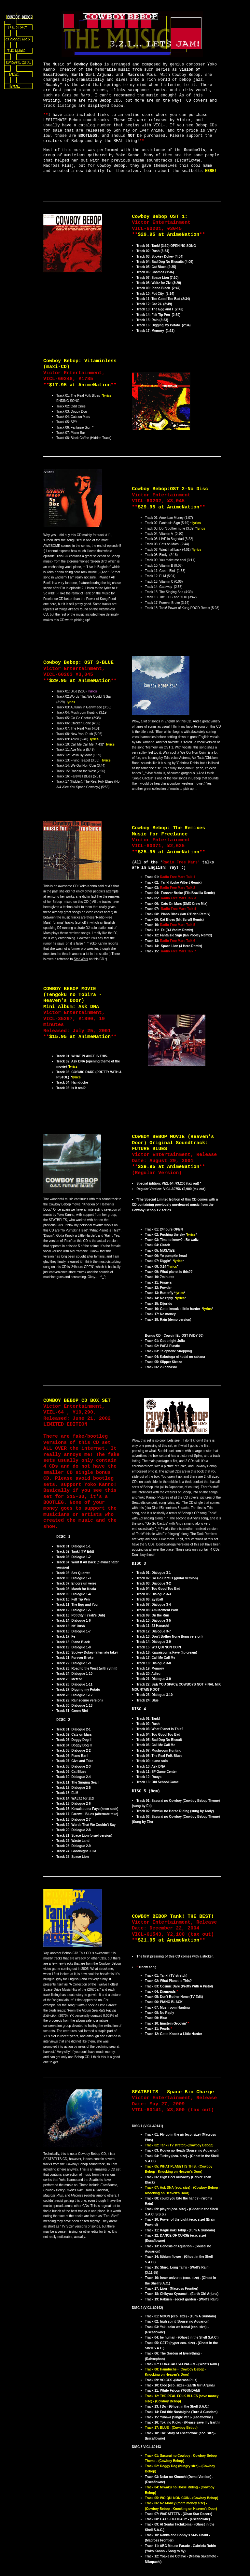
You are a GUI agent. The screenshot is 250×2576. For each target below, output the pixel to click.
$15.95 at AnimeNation (80, 1037)
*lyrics (107, 395)
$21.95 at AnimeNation (168, 1940)
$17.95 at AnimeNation (80, 385)
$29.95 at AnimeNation (168, 234)
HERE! (211, 171)
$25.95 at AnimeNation (168, 852)
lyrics (196, 523)
